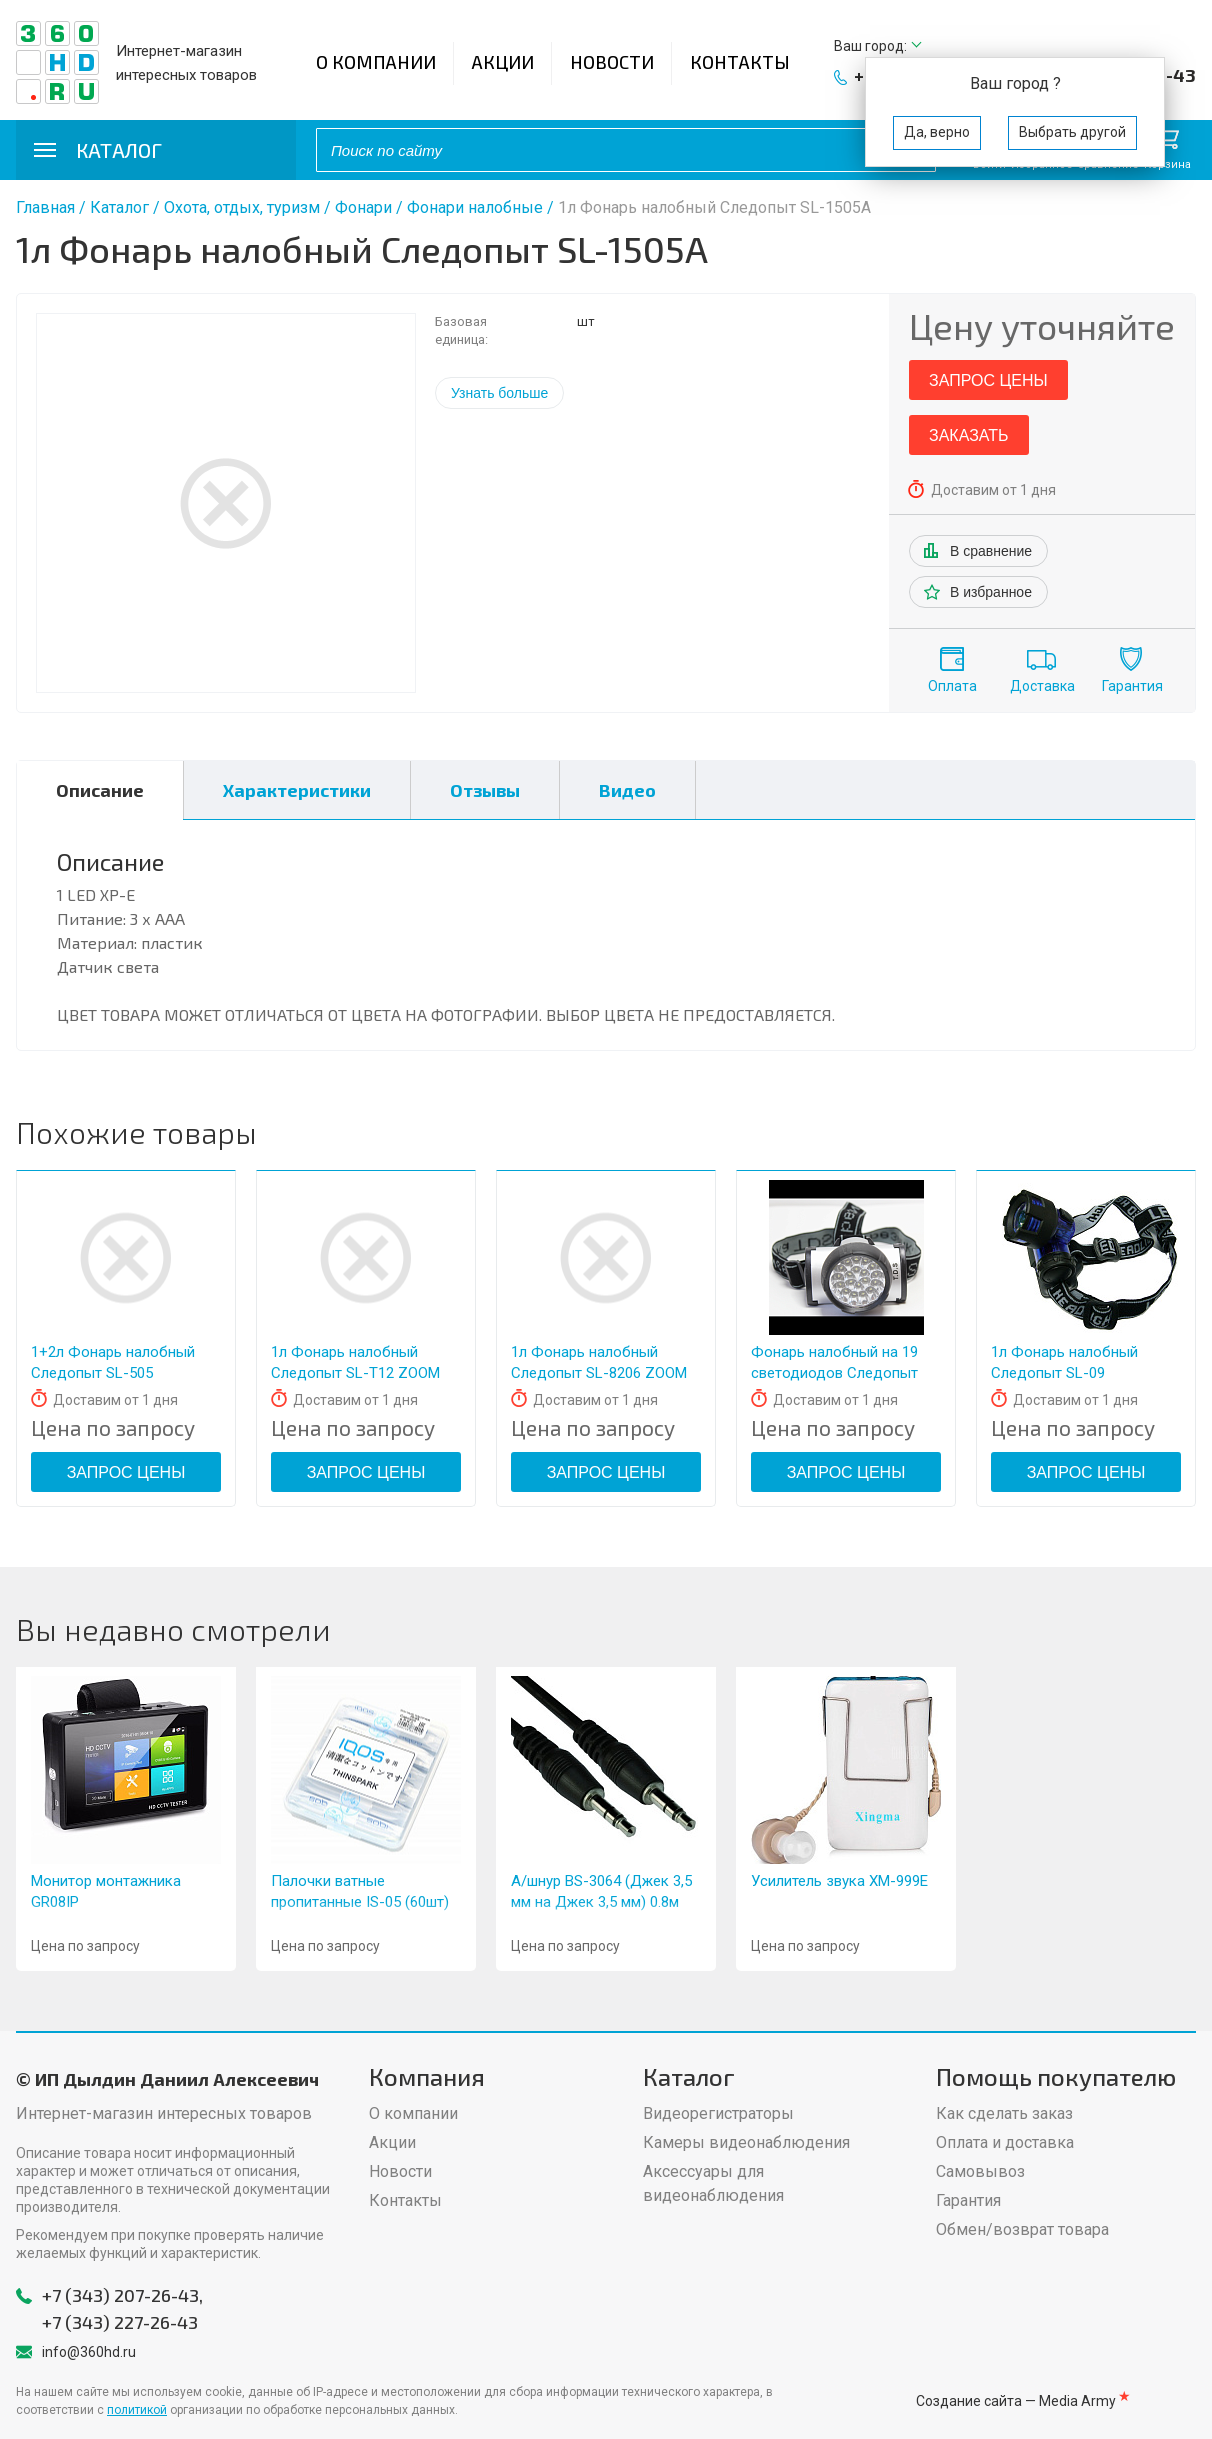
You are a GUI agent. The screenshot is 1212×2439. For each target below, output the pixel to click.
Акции (503, 62)
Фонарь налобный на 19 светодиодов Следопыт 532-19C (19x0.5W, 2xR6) (834, 1373)
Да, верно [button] (937, 132)
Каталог (119, 207)
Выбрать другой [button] (1072, 132)
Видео (627, 790)
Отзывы (485, 790)
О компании (376, 62)
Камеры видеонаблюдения (746, 2142)
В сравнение (991, 551)
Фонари (363, 207)
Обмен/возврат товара (1022, 2229)
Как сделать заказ (1004, 2113)
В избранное (991, 592)
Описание (100, 790)
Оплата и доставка (1005, 2142)
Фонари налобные (475, 207)
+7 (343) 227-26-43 (120, 2322)
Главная (45, 207)
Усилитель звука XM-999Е (839, 1881)
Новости (612, 62)
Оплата (952, 686)
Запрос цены (988, 380)
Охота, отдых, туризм (242, 207)
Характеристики (297, 790)
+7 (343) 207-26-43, (122, 2295)
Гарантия (1132, 686)
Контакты (740, 62)
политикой (137, 2410)
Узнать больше (499, 393)
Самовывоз (980, 2171)
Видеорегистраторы (718, 2113)
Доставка (1042, 686)
